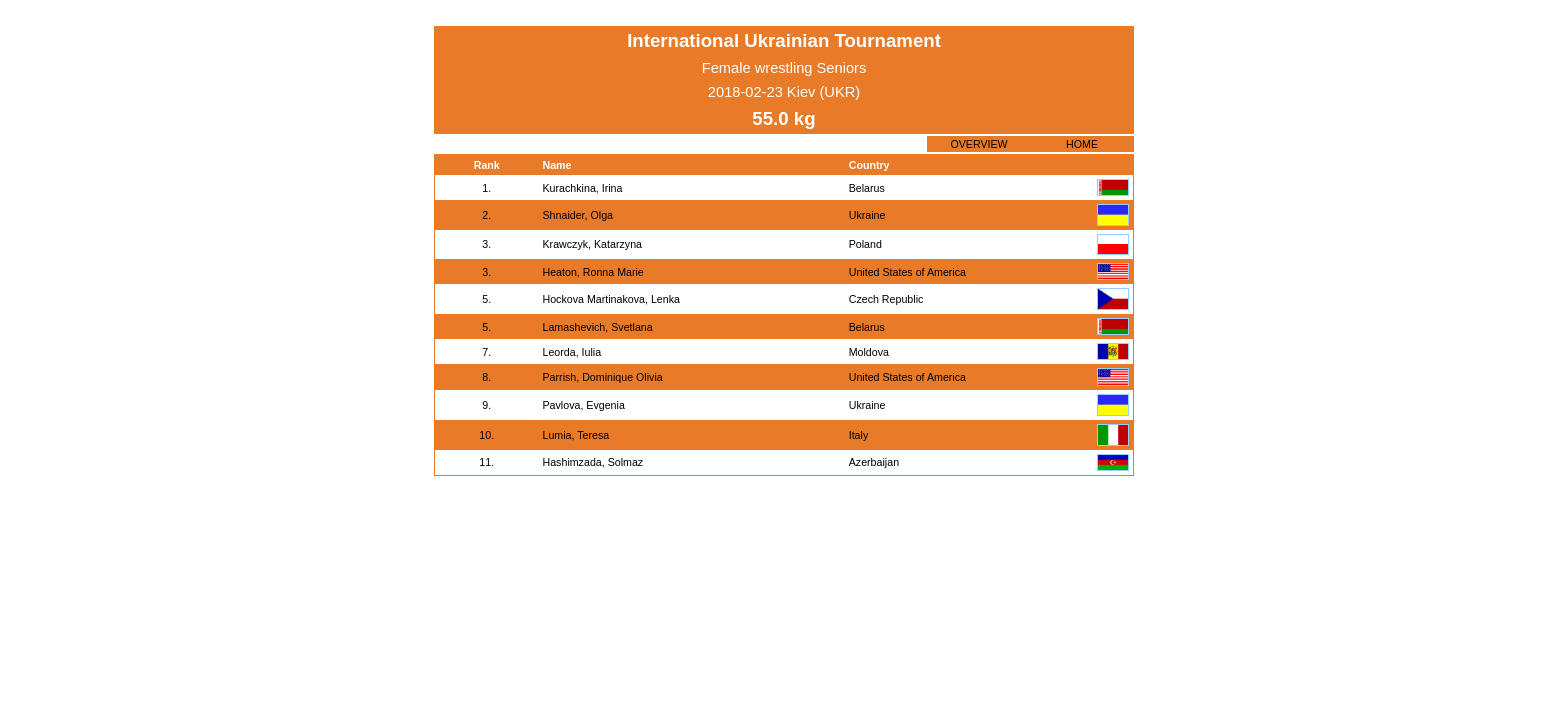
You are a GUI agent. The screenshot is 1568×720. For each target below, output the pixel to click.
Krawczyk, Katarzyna (593, 244)
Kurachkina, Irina (583, 188)
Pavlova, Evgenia (584, 405)
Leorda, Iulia (572, 352)
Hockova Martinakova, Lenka (611, 299)
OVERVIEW (978, 144)
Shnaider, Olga (578, 215)
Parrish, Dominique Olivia (603, 377)
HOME (1082, 144)
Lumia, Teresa (576, 435)
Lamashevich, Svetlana (598, 327)
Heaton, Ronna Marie (593, 272)
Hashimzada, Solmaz (593, 462)
